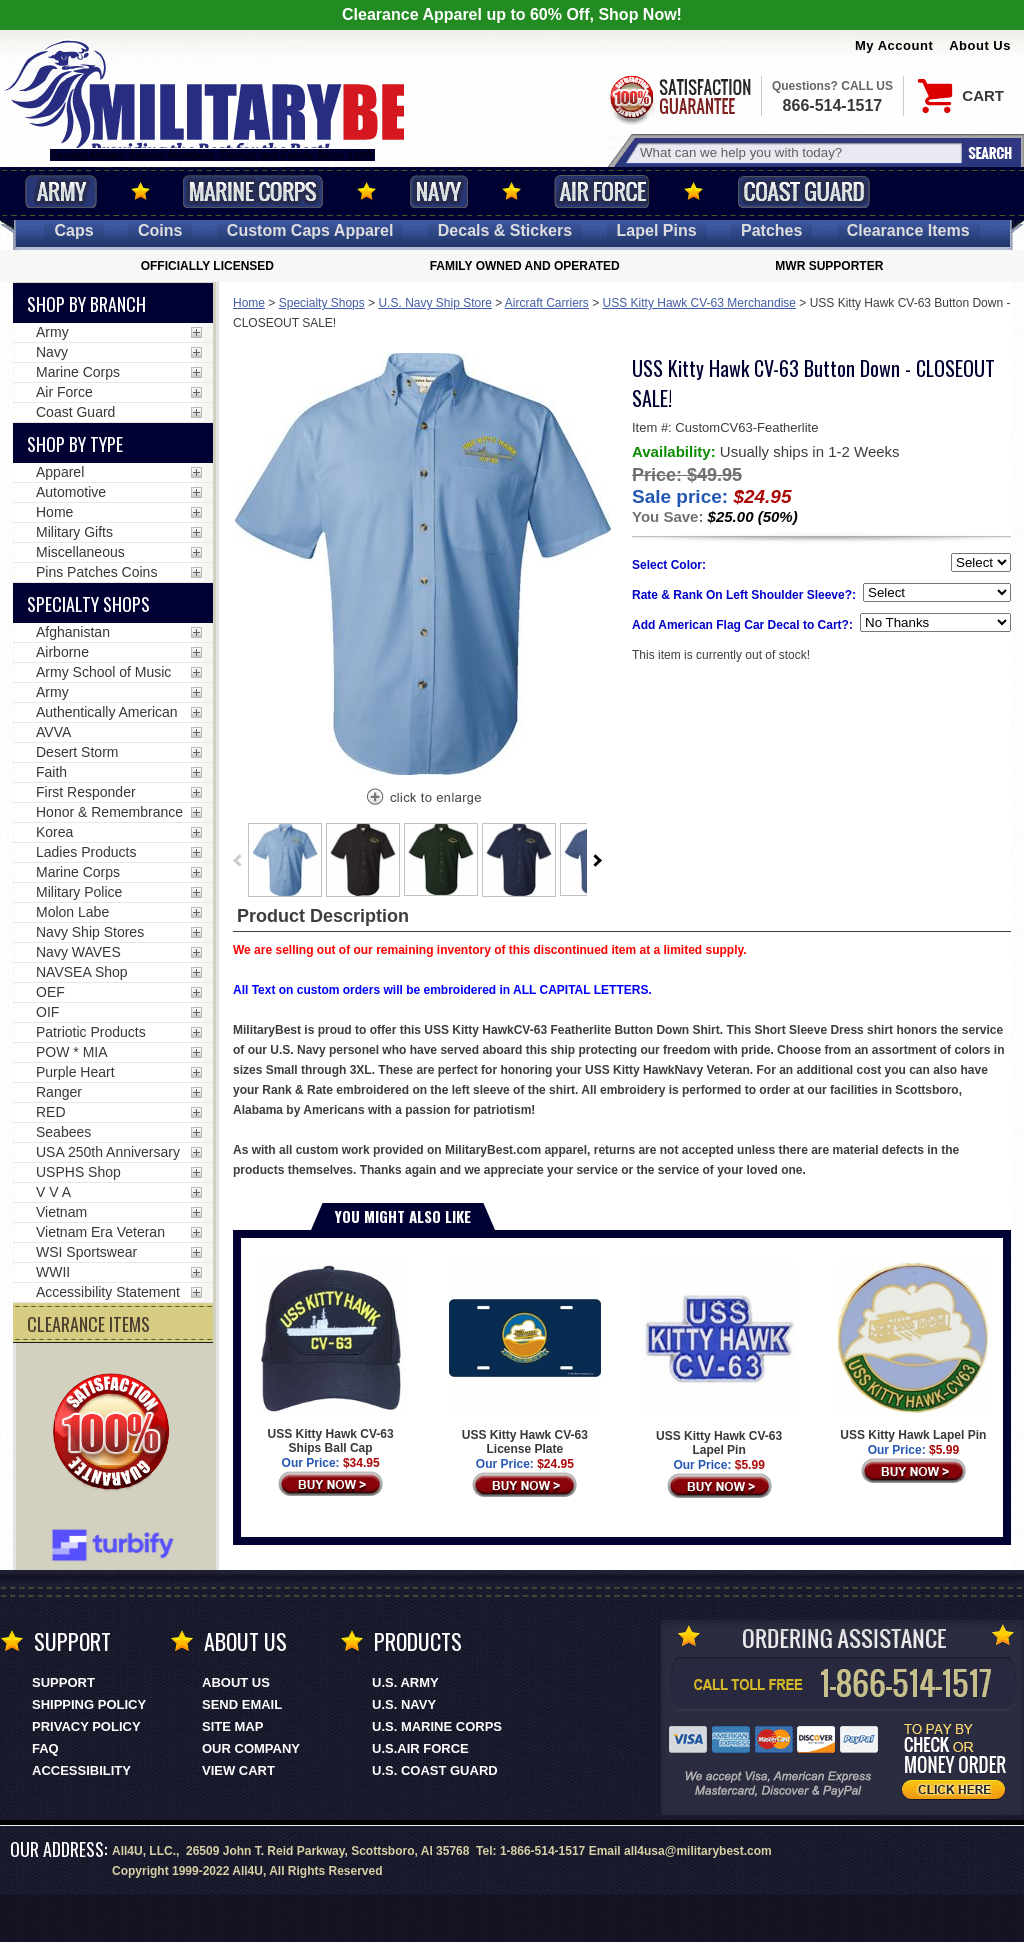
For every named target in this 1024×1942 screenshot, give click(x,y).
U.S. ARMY (405, 1682)
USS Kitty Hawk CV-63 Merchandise (699, 303)
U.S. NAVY (404, 1704)
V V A (53, 1192)
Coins (160, 230)
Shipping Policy (89, 1704)
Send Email (242, 1704)
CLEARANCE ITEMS (88, 1324)
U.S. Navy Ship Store (434, 303)
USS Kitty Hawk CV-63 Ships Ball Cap (331, 1358)
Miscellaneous (80, 552)
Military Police (79, 892)
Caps (73, 230)
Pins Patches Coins (96, 572)
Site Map (232, 1726)
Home (249, 303)
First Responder (86, 792)
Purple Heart (75, 1072)
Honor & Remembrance (109, 812)
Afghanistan (73, 632)
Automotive (71, 492)
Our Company (251, 1748)
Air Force (602, 191)
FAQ (45, 1748)
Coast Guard (803, 191)
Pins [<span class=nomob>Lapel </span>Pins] (657, 230)
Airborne (62, 652)
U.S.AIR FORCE (420, 1748)
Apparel (60, 472)
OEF (50, 992)
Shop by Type (75, 444)
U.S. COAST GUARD (435, 1770)
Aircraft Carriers (547, 303)
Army (61, 191)
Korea (54, 832)
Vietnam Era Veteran (100, 1232)
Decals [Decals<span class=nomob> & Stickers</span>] (505, 230)
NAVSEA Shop (82, 972)
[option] (285, 860)
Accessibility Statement (108, 1292)
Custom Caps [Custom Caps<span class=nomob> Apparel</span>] (310, 230)
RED (51, 1112)
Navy (439, 191)
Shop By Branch (86, 304)
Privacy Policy (86, 1726)
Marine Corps (253, 191)
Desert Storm (77, 752)
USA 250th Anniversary (108, 1152)
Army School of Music (103, 672)
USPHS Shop (78, 1172)
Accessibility (81, 1770)
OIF (47, 1012)
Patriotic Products (91, 1032)
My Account (894, 45)
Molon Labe (72, 912)
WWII (53, 1272)
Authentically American (107, 712)
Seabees (63, 1132)
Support (63, 1682)
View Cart (238, 1770)
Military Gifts (74, 532)
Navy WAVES (78, 952)
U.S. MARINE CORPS (437, 1726)
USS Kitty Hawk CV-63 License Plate (525, 1359)
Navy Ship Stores (90, 932)
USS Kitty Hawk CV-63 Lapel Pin (719, 1359)
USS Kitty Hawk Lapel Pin (913, 1352)
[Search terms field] (798, 152)
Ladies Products (86, 852)
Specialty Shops (322, 303)
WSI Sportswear (86, 1252)
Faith (51, 772)
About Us (980, 45)
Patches (771, 230)
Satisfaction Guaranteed (679, 97)
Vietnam (61, 1212)
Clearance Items (908, 230)
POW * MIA (72, 1052)
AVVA (53, 732)
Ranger (59, 1092)
